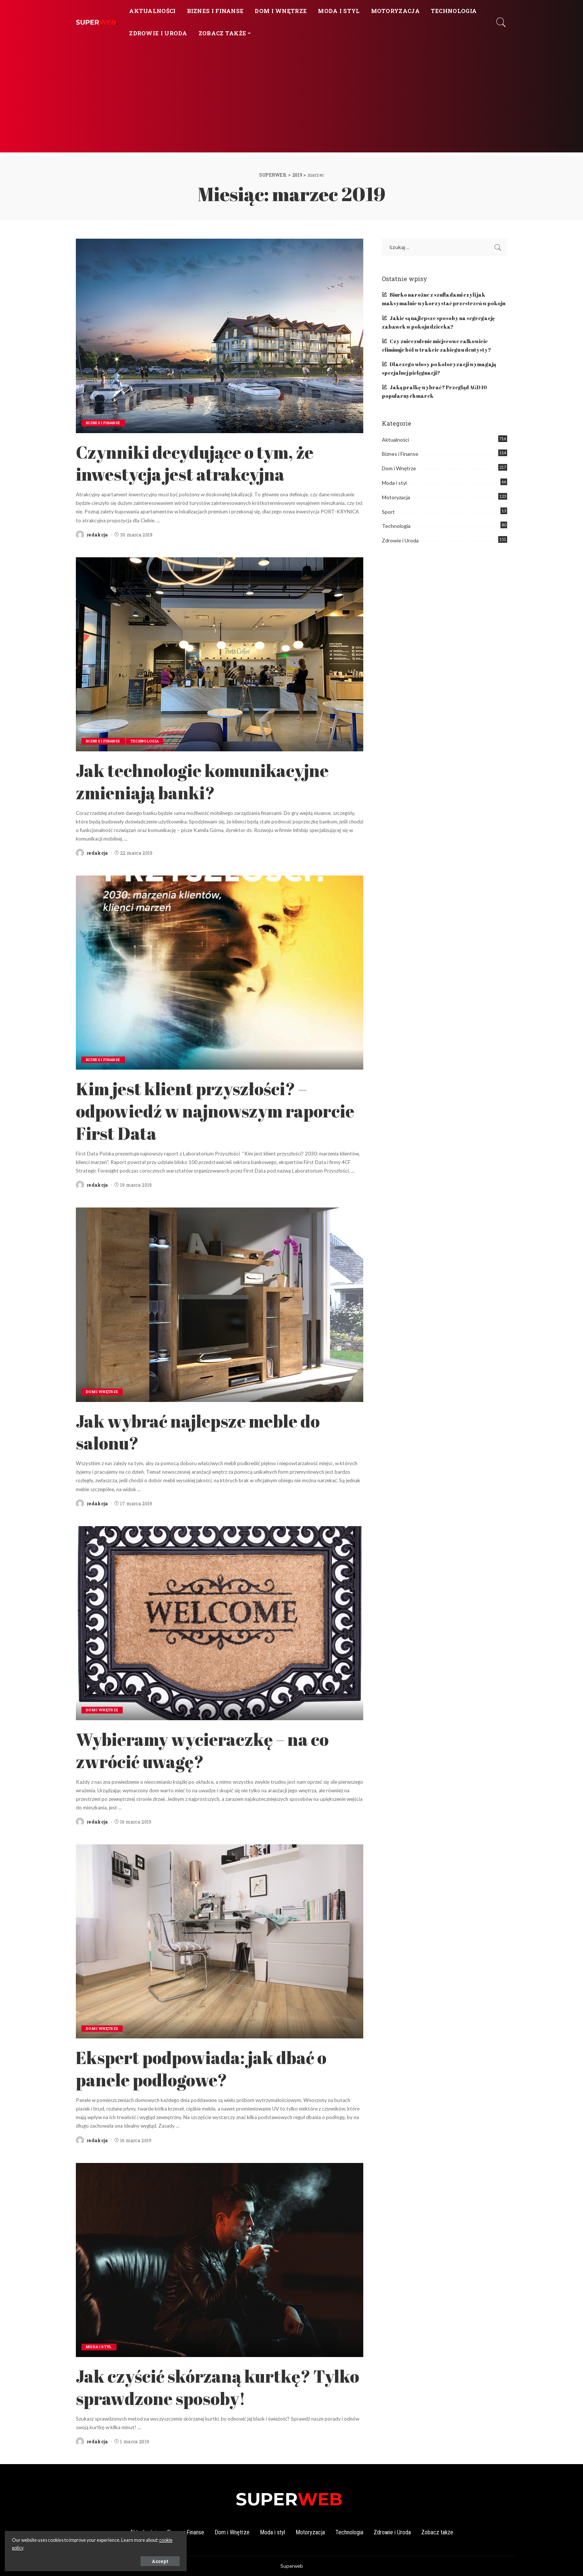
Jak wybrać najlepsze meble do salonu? (211, 1431)
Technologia (150, 741)
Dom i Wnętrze (103, 1391)
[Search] (501, 22)
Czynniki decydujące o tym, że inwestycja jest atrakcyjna (207, 462)
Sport (388, 512)
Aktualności (395, 439)
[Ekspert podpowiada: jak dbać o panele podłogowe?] (219, 1941)
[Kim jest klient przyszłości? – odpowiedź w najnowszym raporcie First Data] (219, 973)
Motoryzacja (396, 497)
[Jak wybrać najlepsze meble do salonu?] (219, 1305)
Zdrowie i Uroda (400, 540)
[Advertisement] (291, 100)
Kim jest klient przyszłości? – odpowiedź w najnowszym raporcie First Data (203, 1110)
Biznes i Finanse (105, 422)
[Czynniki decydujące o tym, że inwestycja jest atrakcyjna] (219, 336)
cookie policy (88, 2547)
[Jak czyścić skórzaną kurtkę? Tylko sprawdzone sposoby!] (219, 2260)
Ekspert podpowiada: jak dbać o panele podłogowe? (215, 2068)
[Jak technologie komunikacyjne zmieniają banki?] (219, 654)
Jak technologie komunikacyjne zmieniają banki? (216, 781)
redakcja (97, 534)
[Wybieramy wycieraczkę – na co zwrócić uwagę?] (219, 1623)
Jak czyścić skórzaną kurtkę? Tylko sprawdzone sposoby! (206, 2386)
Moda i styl (100, 2346)
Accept (90, 2560)
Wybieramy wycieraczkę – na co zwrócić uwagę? (215, 1749)
